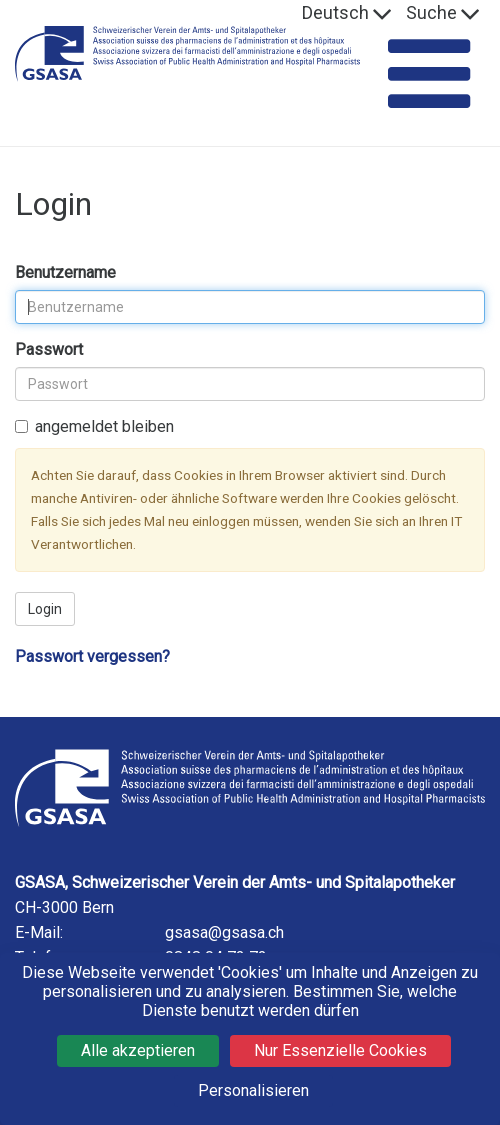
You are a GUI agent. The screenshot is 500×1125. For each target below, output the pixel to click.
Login (45, 609)
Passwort (49, 349)
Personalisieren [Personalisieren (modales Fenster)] (253, 1090)
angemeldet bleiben (94, 426)
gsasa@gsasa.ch (224, 932)
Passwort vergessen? (92, 656)
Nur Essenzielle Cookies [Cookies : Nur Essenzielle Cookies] (340, 1050)
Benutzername (65, 272)
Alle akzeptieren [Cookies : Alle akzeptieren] (138, 1050)
